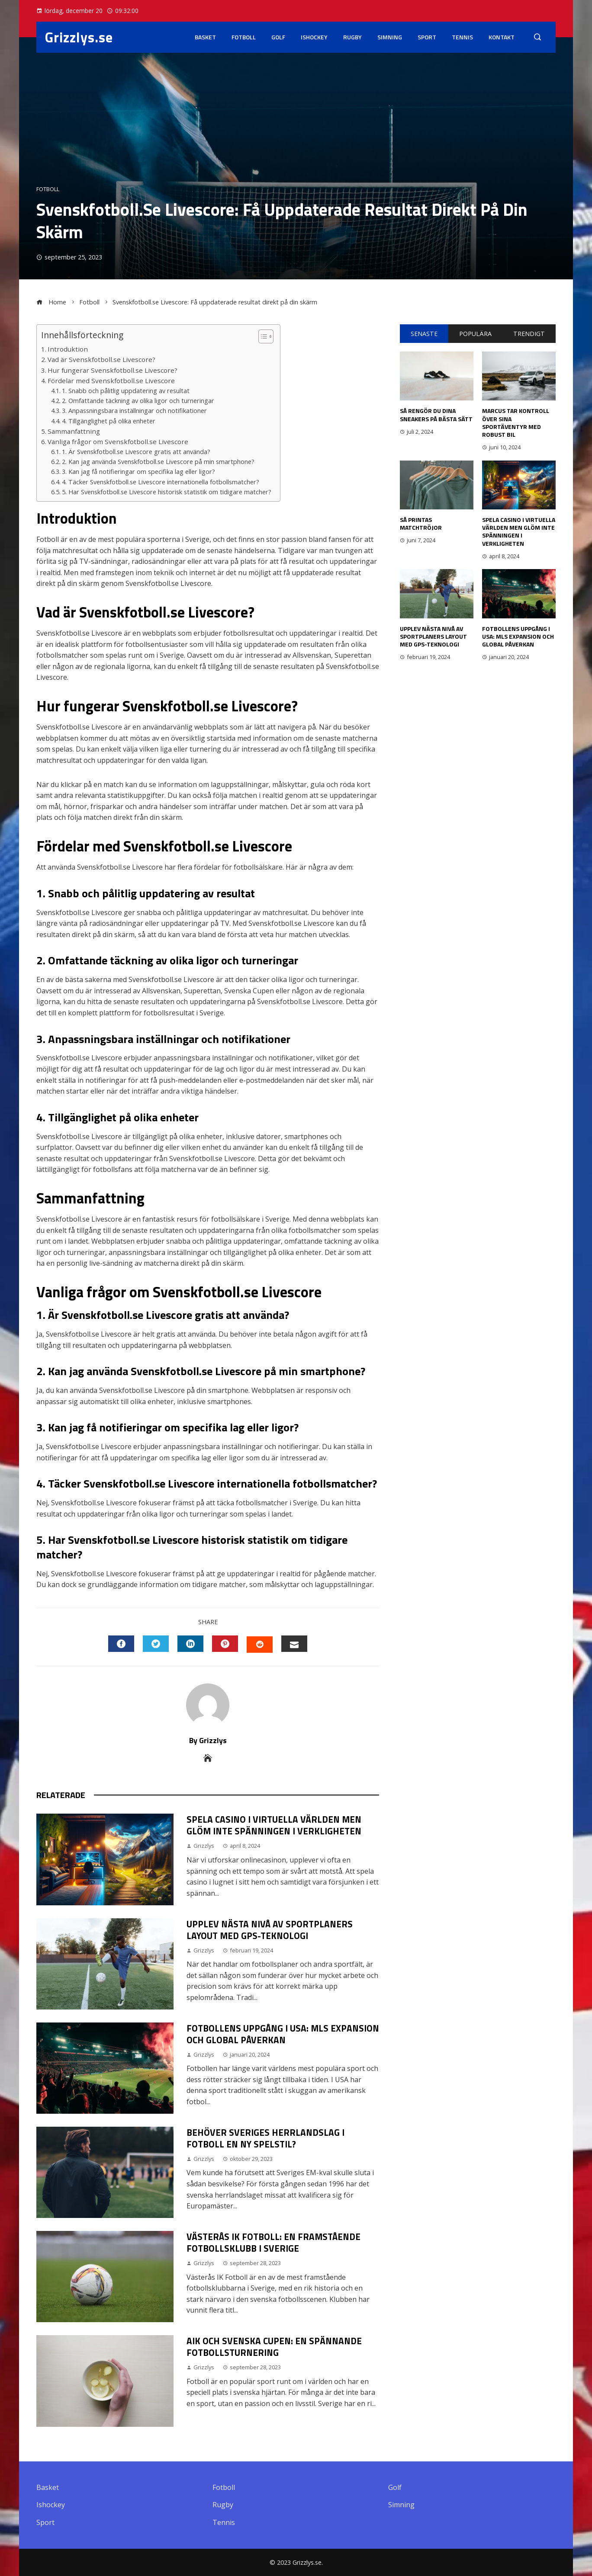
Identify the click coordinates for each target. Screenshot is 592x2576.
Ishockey (314, 37)
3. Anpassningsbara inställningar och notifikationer (134, 410)
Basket (205, 37)
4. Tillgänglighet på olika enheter (108, 421)
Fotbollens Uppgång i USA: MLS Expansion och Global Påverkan (283, 2034)
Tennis (462, 37)
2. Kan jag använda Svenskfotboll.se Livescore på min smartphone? (158, 462)
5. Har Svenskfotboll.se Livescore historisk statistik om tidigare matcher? (166, 492)
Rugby (352, 37)
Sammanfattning (74, 431)
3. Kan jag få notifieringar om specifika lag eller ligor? (138, 471)
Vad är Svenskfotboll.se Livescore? (101, 359)
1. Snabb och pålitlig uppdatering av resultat (126, 391)
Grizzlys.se (79, 37)
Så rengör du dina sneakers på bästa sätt (436, 414)
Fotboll (244, 37)
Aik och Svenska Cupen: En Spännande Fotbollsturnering (274, 2346)
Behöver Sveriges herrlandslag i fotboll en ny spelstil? (265, 2138)
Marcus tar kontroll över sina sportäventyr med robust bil (515, 422)
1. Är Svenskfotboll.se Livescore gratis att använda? (136, 452)
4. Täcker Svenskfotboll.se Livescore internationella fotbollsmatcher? (160, 482)
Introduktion (68, 349)
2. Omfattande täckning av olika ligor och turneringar (138, 401)
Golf (278, 37)
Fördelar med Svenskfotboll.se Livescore (111, 380)
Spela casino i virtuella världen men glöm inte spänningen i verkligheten (274, 1825)
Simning (389, 37)
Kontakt (502, 37)
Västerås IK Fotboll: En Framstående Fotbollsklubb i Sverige (273, 2242)
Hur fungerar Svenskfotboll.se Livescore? (112, 370)
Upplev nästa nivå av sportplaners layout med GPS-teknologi (270, 1929)
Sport (427, 37)
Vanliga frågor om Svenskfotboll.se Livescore (118, 441)
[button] (261, 336)
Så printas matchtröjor (421, 523)
